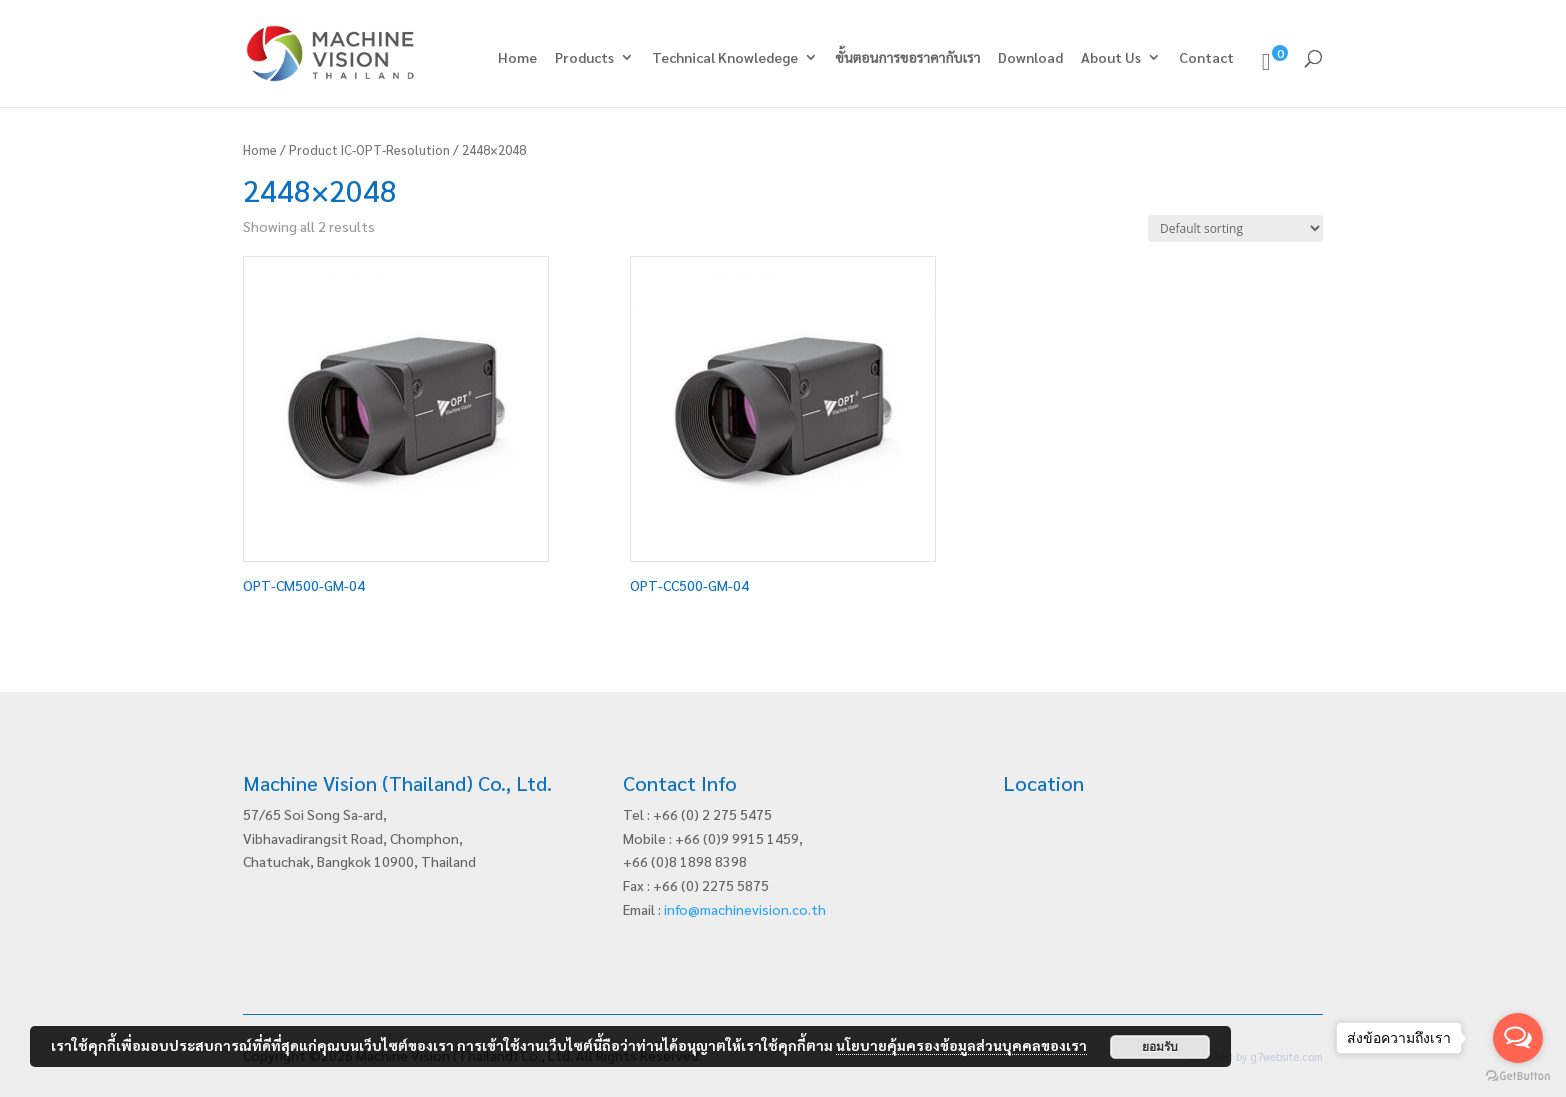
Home (517, 58)
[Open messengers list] (1518, 1038)
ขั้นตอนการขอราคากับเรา (908, 58)
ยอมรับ (1160, 1047)
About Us (1111, 58)
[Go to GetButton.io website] (1518, 1076)
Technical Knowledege (725, 58)
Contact (1206, 58)
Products (584, 58)
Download (1030, 58)
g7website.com (1286, 1056)
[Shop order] (1235, 228)
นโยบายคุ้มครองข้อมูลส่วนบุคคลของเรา (961, 1045)
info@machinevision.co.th (745, 909)
